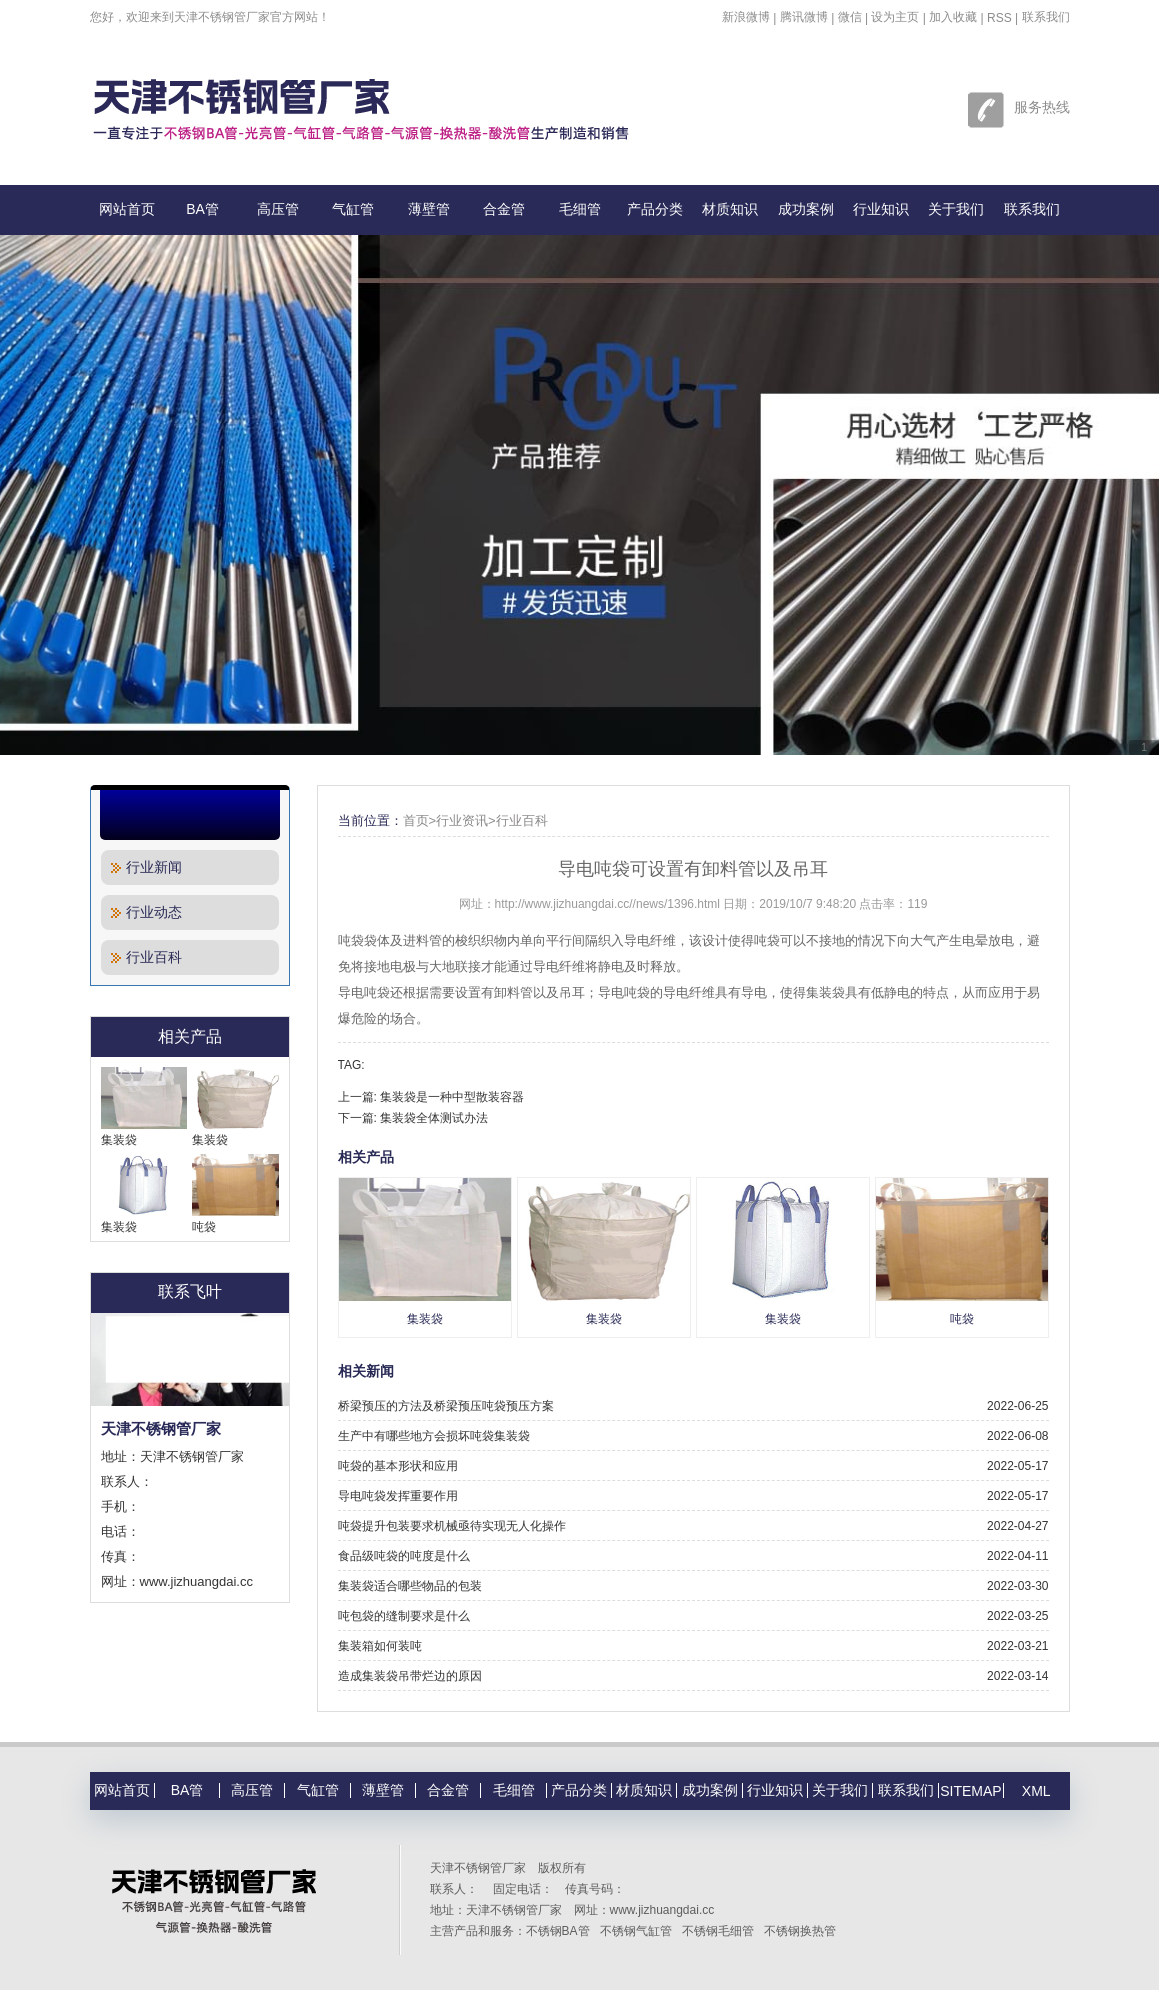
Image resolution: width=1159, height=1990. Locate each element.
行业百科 (146, 957)
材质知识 (730, 209)
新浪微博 (746, 17)
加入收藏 (953, 17)
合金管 (504, 209)
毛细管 (580, 209)
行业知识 (881, 209)
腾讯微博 (804, 17)
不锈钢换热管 (800, 1931)
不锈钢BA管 (558, 1931)
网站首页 (127, 209)
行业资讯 (462, 820)
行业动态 (146, 912)
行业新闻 (146, 867)
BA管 (202, 209)
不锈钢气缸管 (636, 1931)
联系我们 (1046, 17)
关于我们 (956, 209)
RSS (999, 18)
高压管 (278, 209)
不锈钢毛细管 (718, 1931)
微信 (850, 17)
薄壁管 (429, 209)
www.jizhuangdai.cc (662, 1910)
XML (1036, 1791)
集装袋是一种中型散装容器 (452, 1097)
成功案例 (806, 209)
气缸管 (353, 209)
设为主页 (895, 17)
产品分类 (655, 209)
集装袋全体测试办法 (434, 1118)
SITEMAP (970, 1791)
